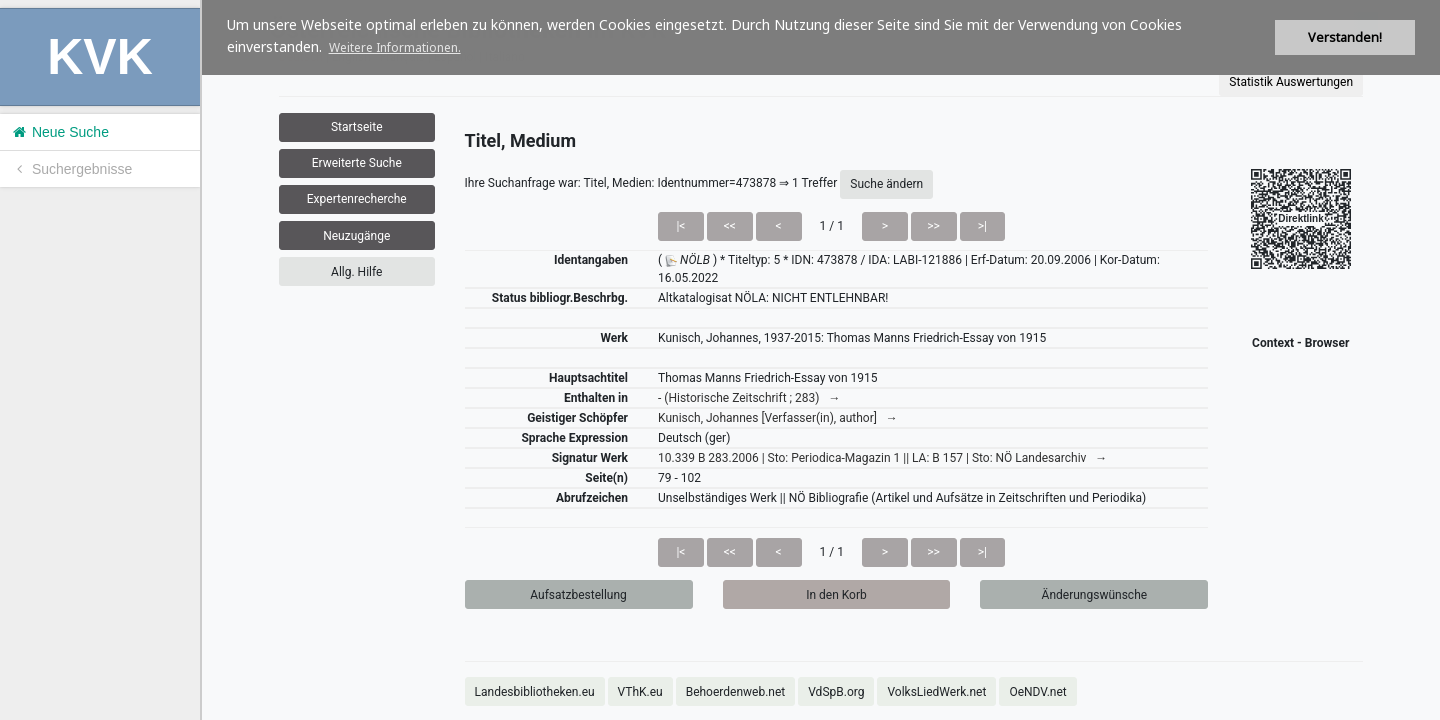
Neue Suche (59, 132)
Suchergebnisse (71, 169)
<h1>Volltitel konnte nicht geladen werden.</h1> (821, 360)
